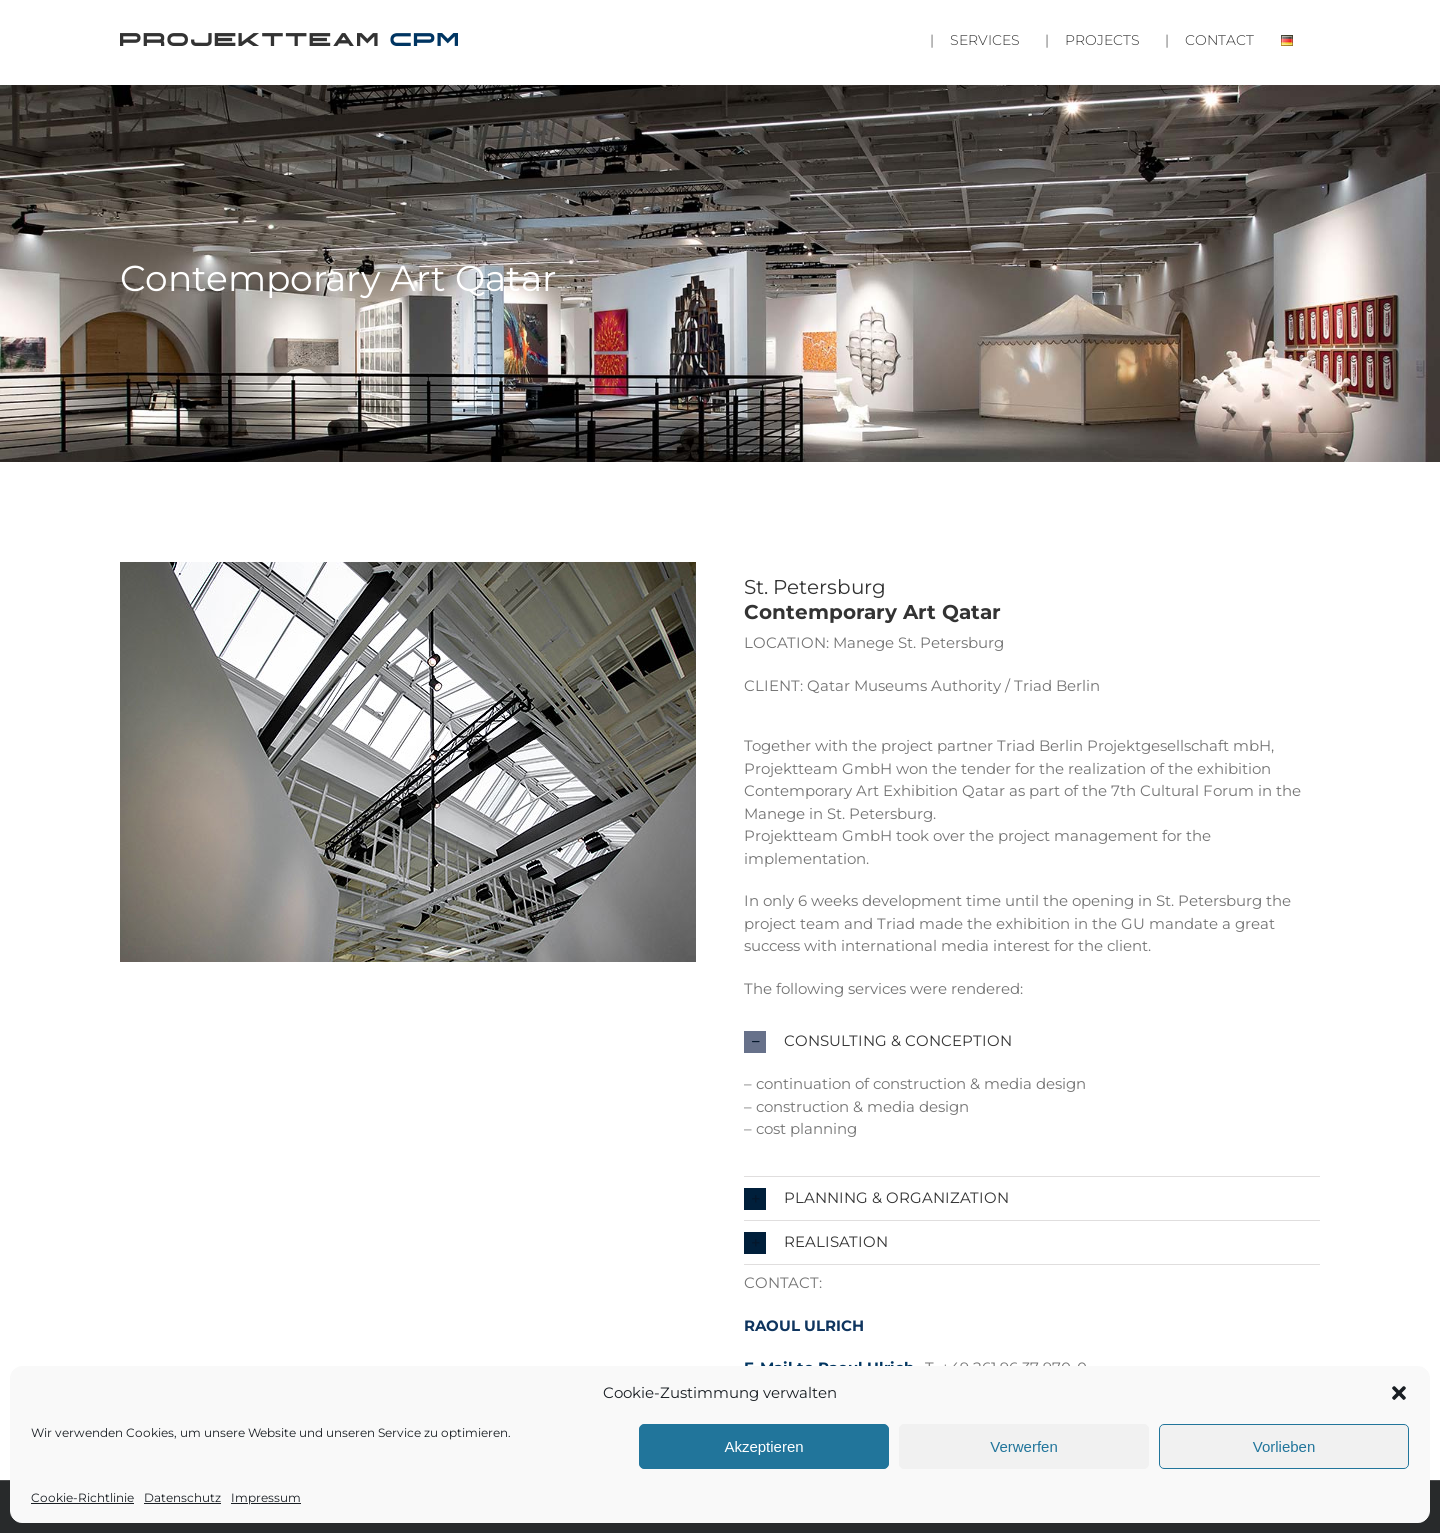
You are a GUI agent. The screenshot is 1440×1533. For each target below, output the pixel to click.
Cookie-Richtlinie (82, 1497)
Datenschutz (182, 1497)
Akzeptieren (763, 1446)
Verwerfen (1024, 1446)
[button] (1399, 1393)
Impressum (266, 1497)
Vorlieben (1284, 1446)
